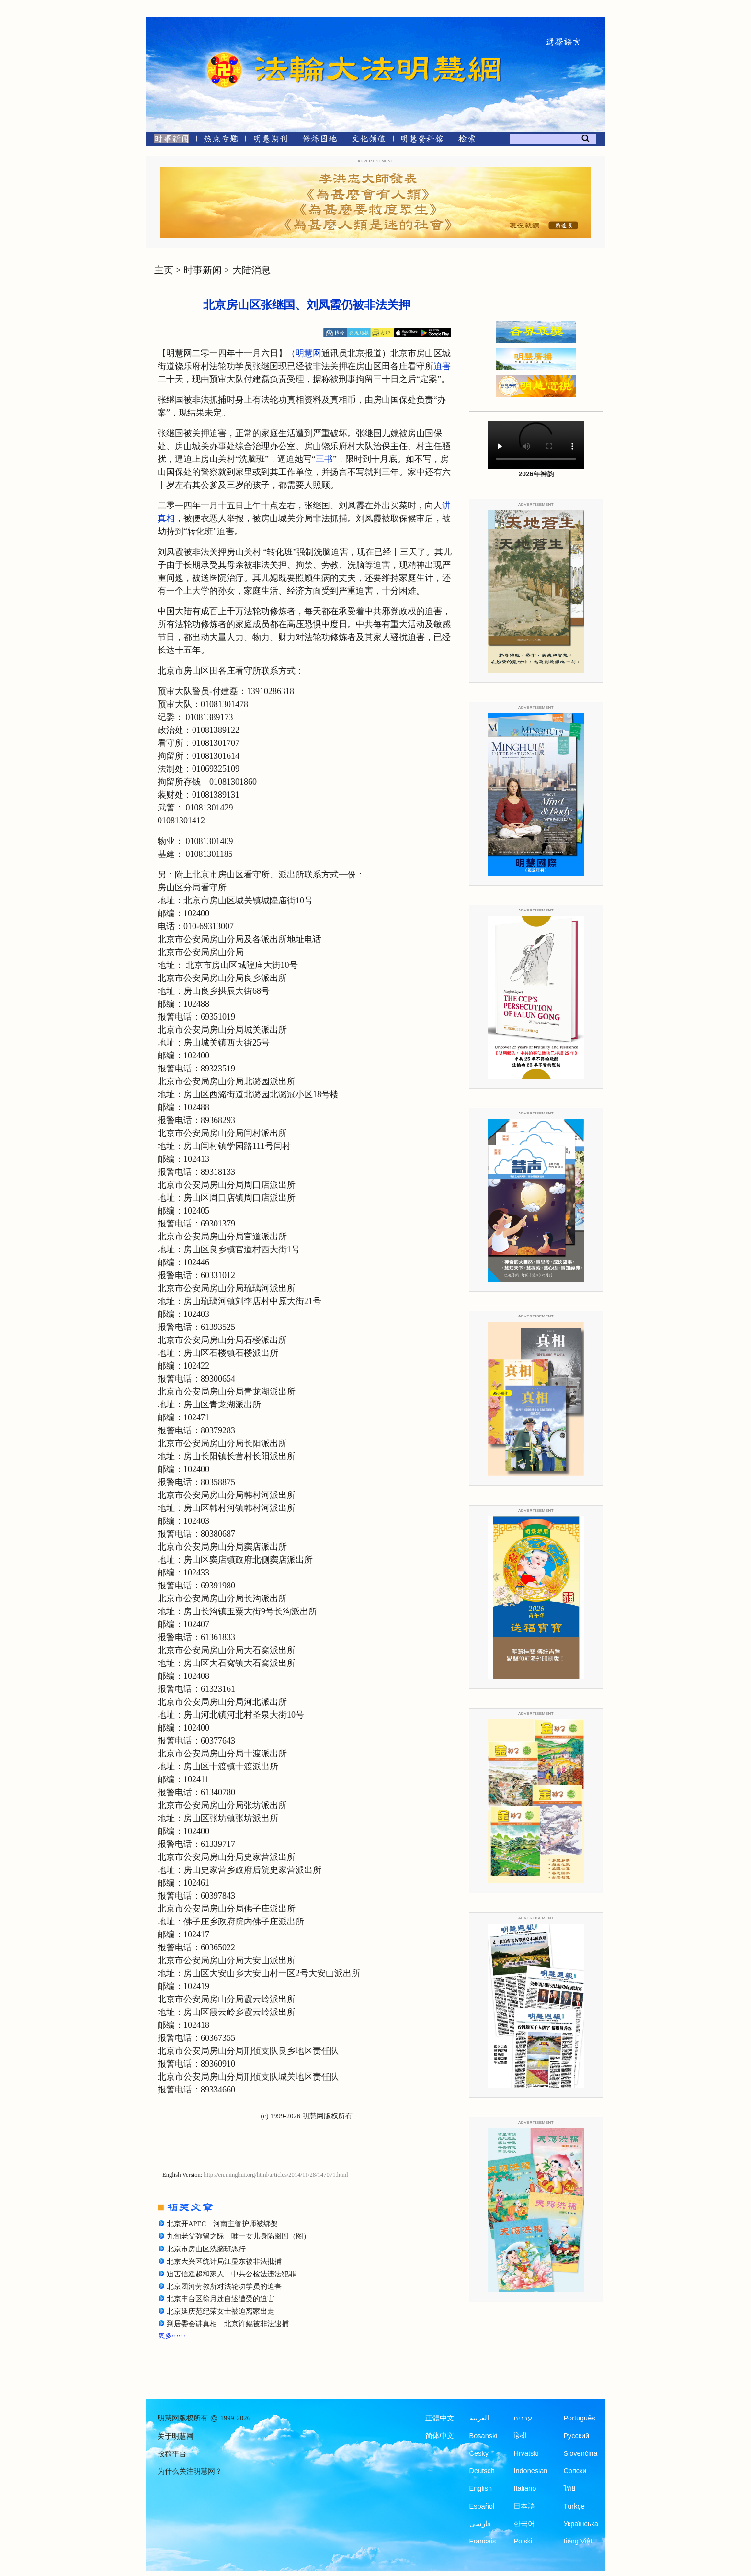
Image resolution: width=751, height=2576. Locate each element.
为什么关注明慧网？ (190, 2471)
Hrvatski (525, 2453)
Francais (482, 2541)
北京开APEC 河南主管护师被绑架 (222, 2223)
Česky (479, 2453)
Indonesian (530, 2471)
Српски (574, 2471)
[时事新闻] (168, 140)
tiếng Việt (577, 2541)
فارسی (480, 2524)
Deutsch (482, 2471)
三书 (324, 459)
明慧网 (308, 353)
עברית (522, 2418)
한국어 (524, 2524)
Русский (576, 2436)
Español (481, 2506)
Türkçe (573, 2506)
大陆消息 (251, 270)
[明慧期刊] (270, 140)
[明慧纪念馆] (422, 140)
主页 (163, 270)
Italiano (524, 2488)
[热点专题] (221, 140)
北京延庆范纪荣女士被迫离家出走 (220, 2311)
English (480, 2488)
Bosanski (483, 2436)
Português (579, 2418)
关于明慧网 (175, 2436)
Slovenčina (580, 2453)
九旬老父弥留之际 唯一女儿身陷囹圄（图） (238, 2236)
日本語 (524, 2506)
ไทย (569, 2488)
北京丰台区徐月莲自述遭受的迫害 (220, 2299)
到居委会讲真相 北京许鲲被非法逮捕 (228, 2324)
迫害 (442, 366)
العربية (479, 2418)
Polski (522, 2541)
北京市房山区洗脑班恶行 (206, 2249)
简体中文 (439, 2436)
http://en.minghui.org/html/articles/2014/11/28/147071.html (276, 2174)
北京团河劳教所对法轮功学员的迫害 (224, 2286)
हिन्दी (520, 2436)
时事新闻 (202, 270)
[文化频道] (368, 140)
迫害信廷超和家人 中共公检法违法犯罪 (231, 2274)
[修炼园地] (319, 140)
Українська (580, 2524)
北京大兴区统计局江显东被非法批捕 (224, 2261)
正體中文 (439, 2418)
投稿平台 (172, 2454)
